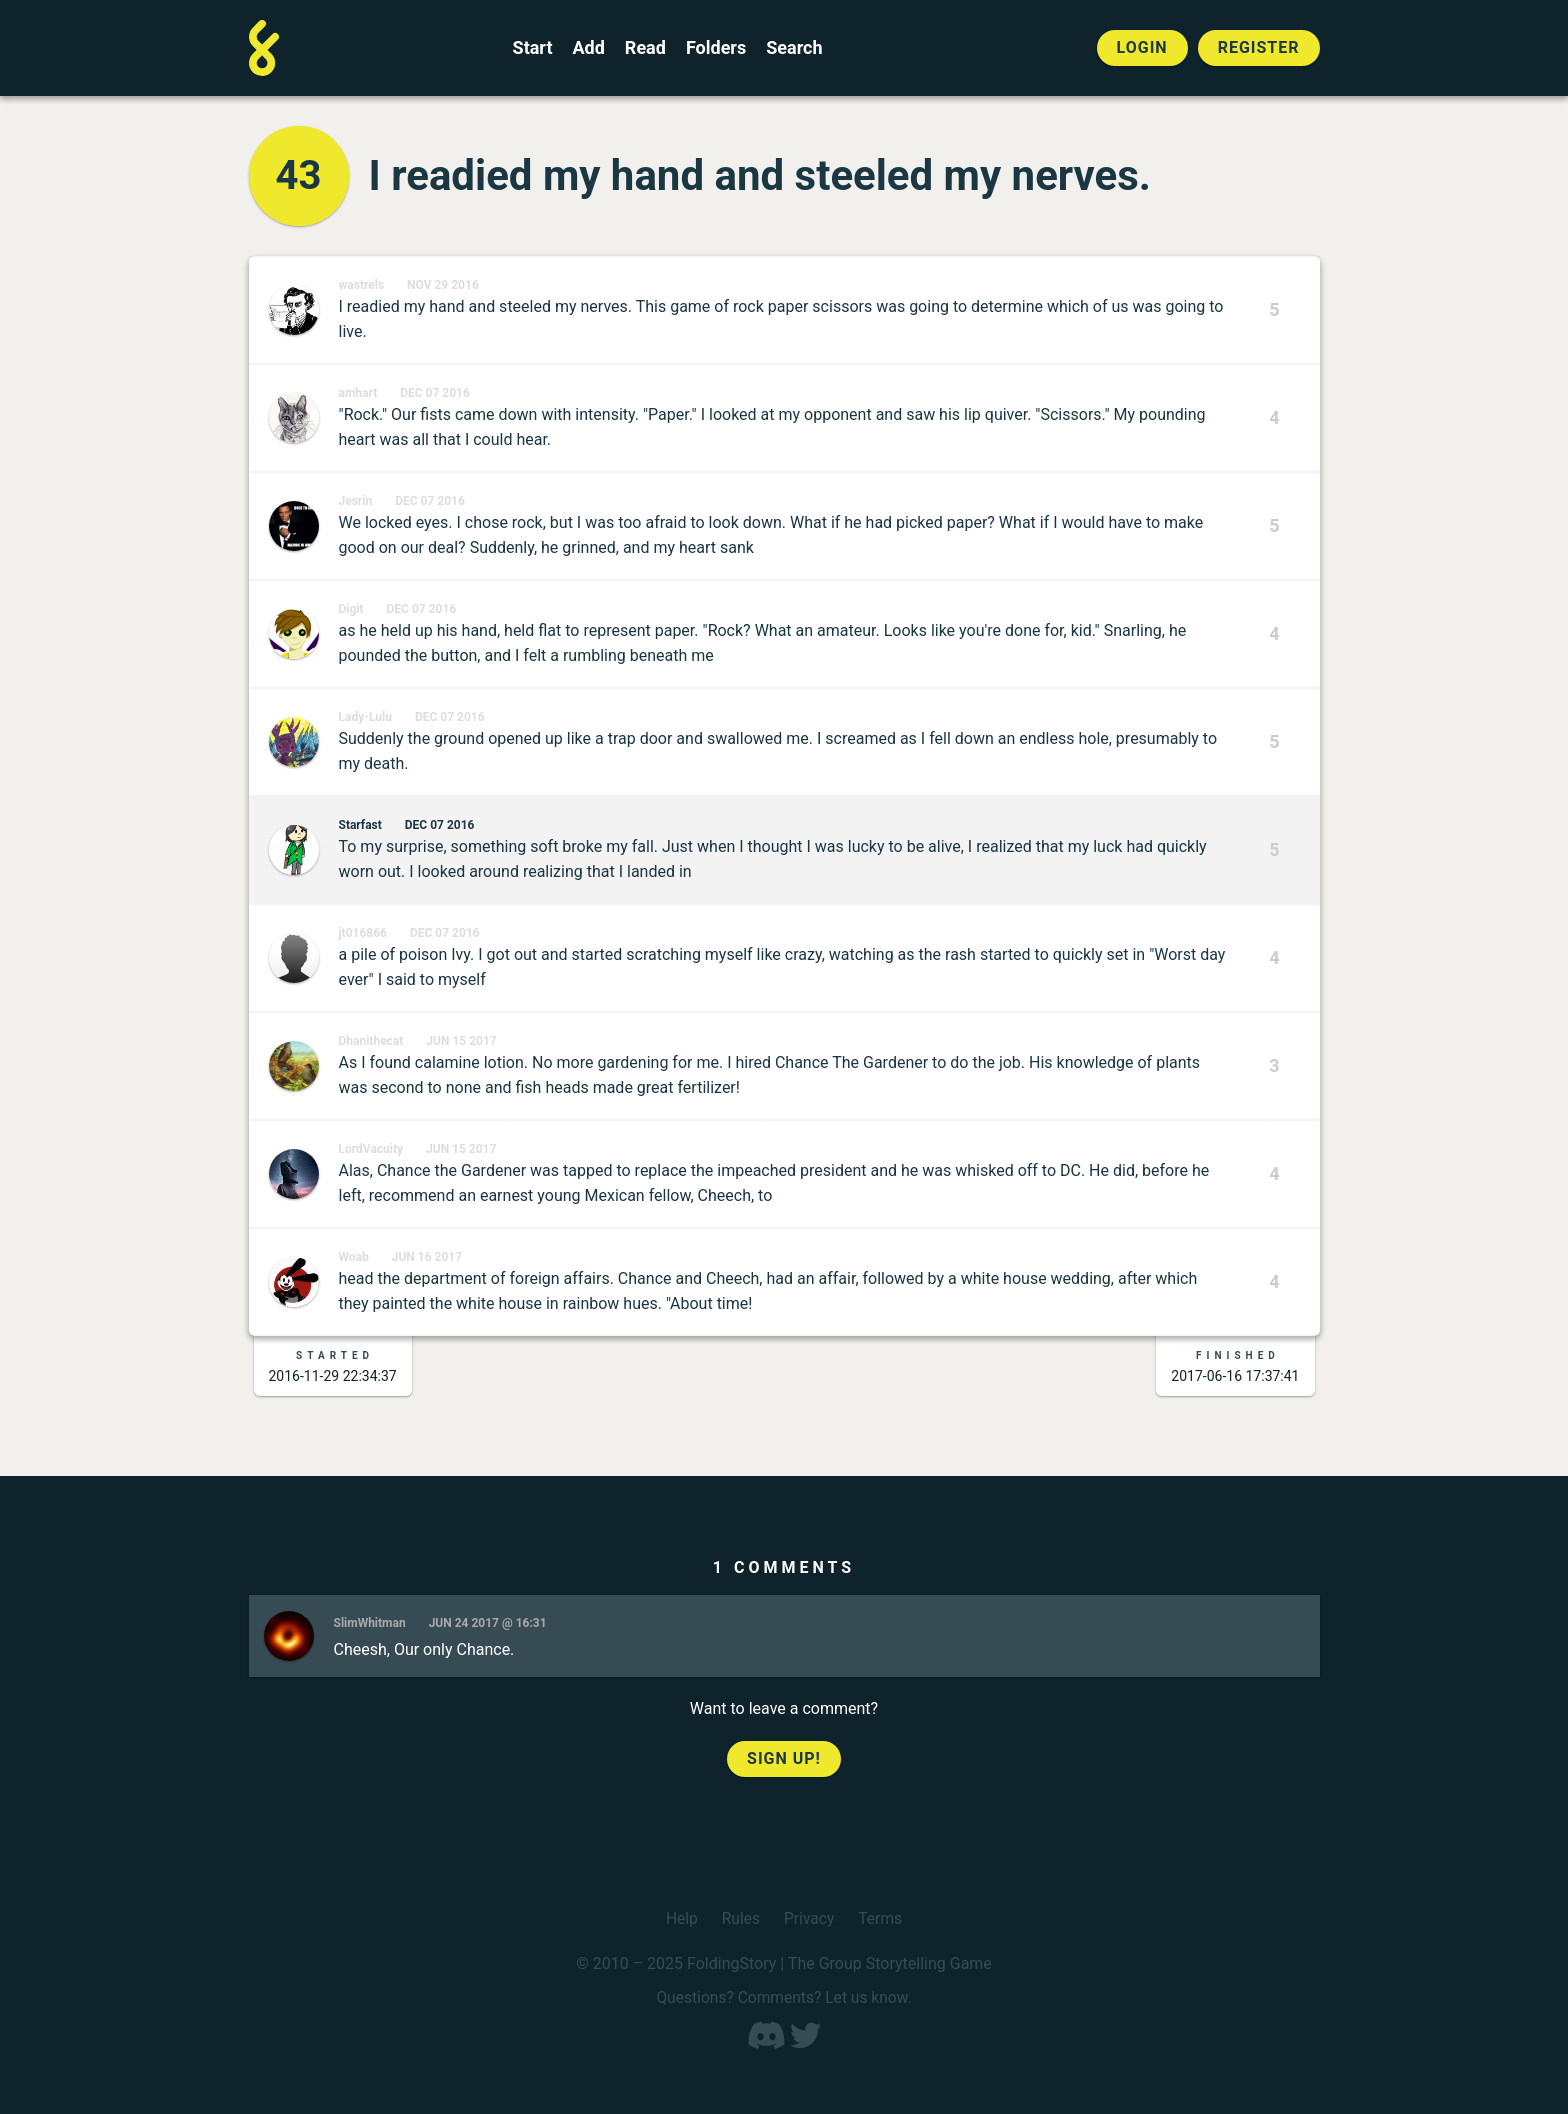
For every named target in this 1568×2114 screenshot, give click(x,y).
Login (1142, 47)
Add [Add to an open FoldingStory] (588, 48)
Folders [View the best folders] (716, 48)
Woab (354, 1257)
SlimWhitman (370, 1623)
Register (1259, 47)
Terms (881, 1918)
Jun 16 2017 (427, 1257)
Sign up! (784, 1758)
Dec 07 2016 (435, 393)
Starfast (360, 825)
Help (680, 1918)
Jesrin (356, 501)
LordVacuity (371, 1149)
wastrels (362, 285)
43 (299, 175)
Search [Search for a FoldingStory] (794, 48)
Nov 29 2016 (443, 285)
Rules (739, 1918)
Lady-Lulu (365, 717)
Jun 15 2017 (461, 1041)
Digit (351, 609)
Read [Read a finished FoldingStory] (645, 48)
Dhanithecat (371, 1041)
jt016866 (363, 933)
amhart (358, 393)
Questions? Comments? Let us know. (784, 1996)
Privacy (810, 1918)
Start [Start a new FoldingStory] (533, 48)
